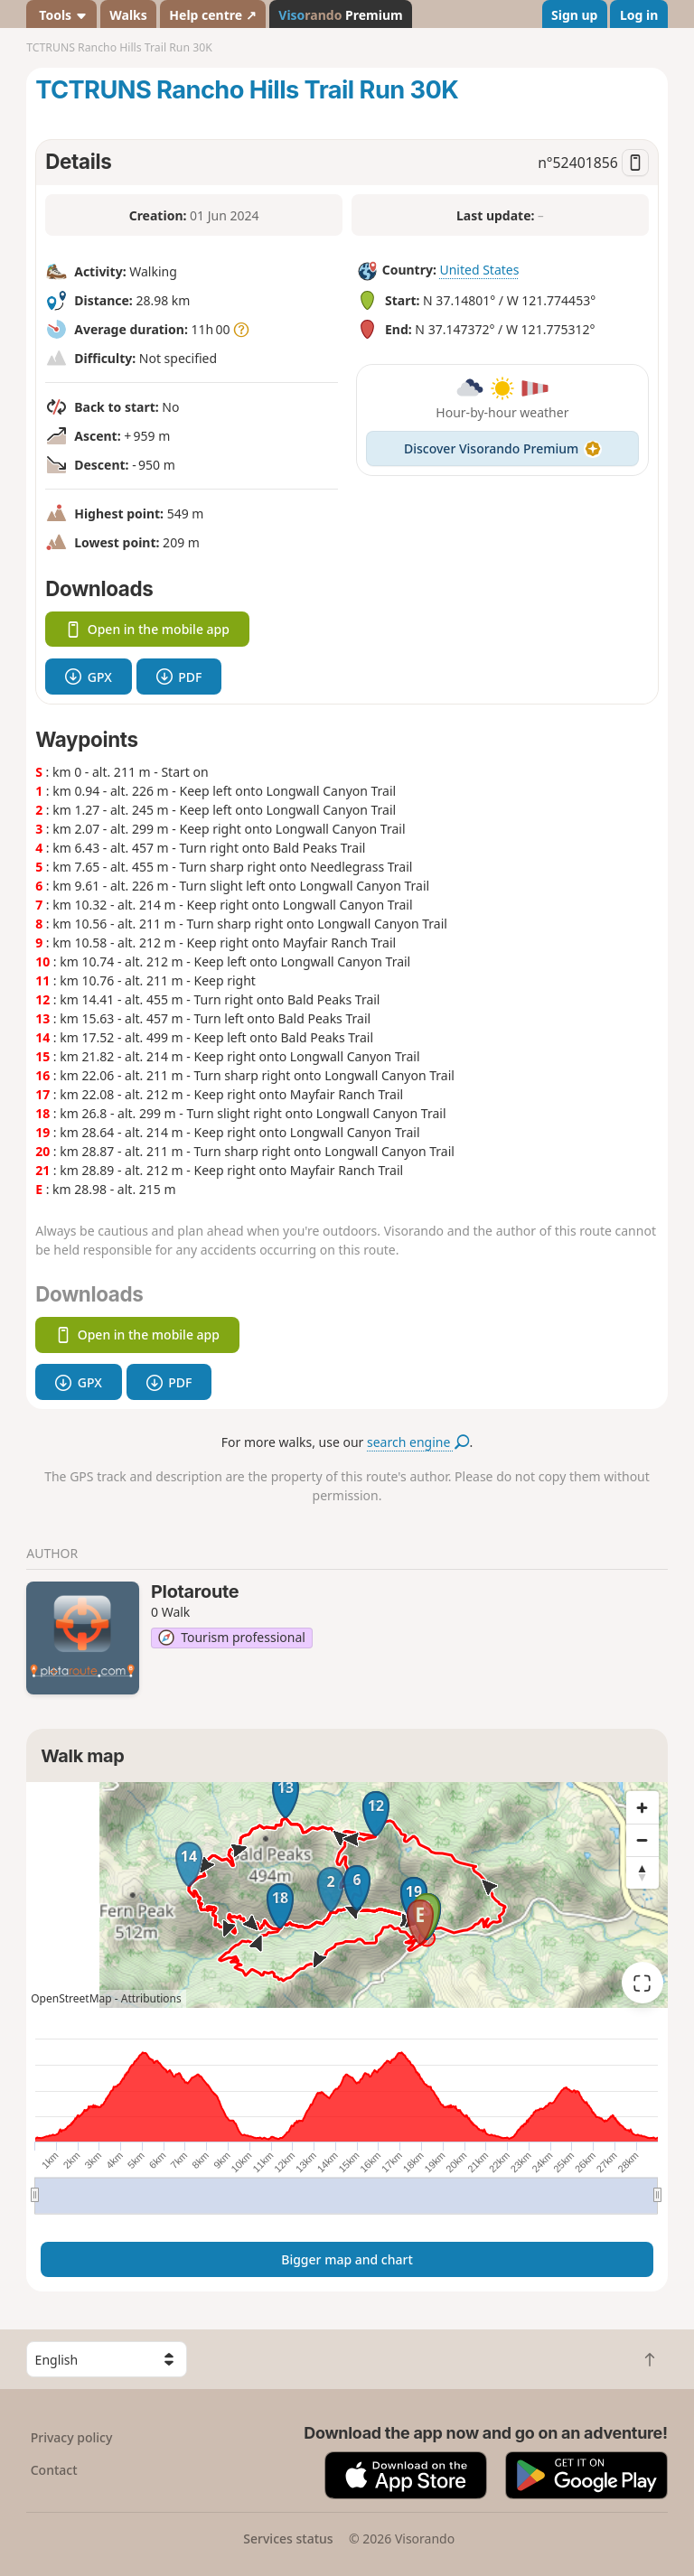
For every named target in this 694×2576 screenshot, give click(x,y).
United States (479, 269)
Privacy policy (72, 2437)
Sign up (574, 14)
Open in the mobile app (147, 629)
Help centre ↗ (212, 14)
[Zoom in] (642, 1807)
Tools (62, 14)
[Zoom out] (642, 1840)
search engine (418, 1442)
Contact (54, 2469)
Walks (128, 14)
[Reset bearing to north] (642, 1872)
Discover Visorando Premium (502, 448)
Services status (288, 2538)
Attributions (151, 1998)
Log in (639, 14)
